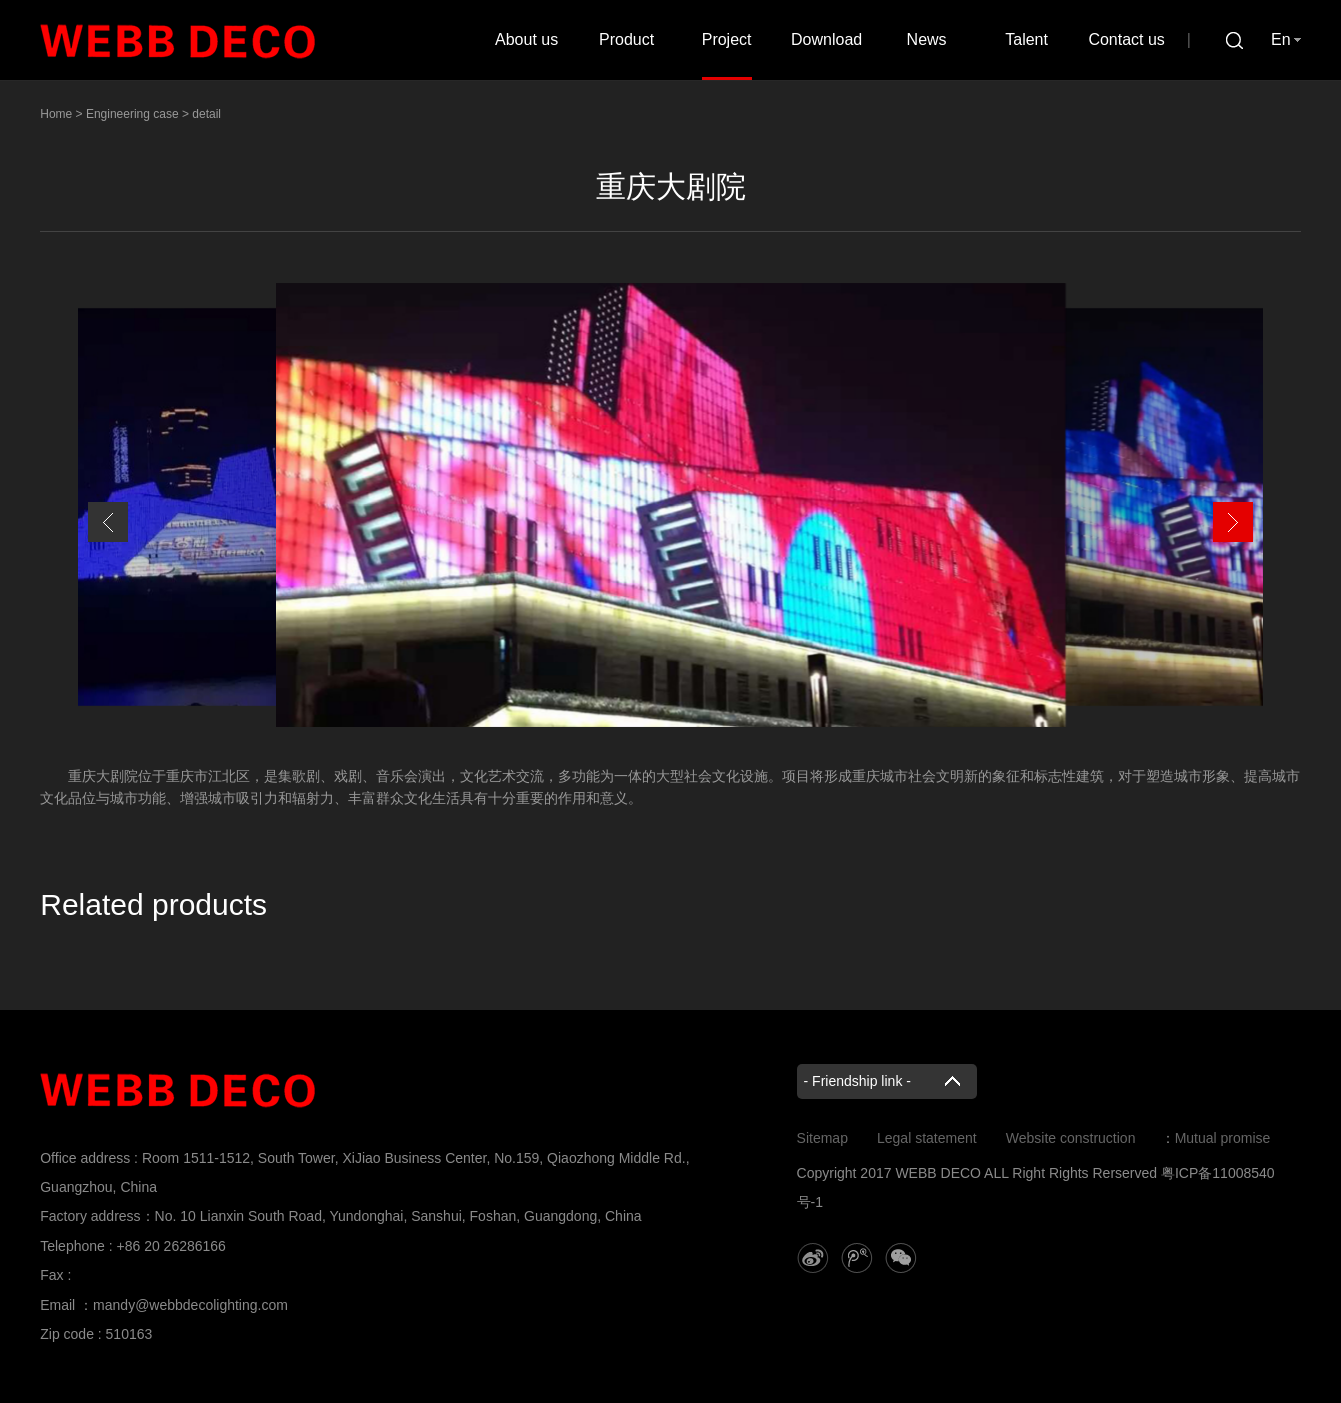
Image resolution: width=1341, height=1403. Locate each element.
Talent (1026, 39)
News (927, 39)
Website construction (1071, 1138)
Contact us (1126, 39)
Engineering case (132, 114)
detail (206, 114)
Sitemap (822, 1138)
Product (626, 39)
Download (826, 39)
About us (526, 39)
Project (727, 39)
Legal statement (927, 1138)
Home (56, 114)
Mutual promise (1223, 1138)
